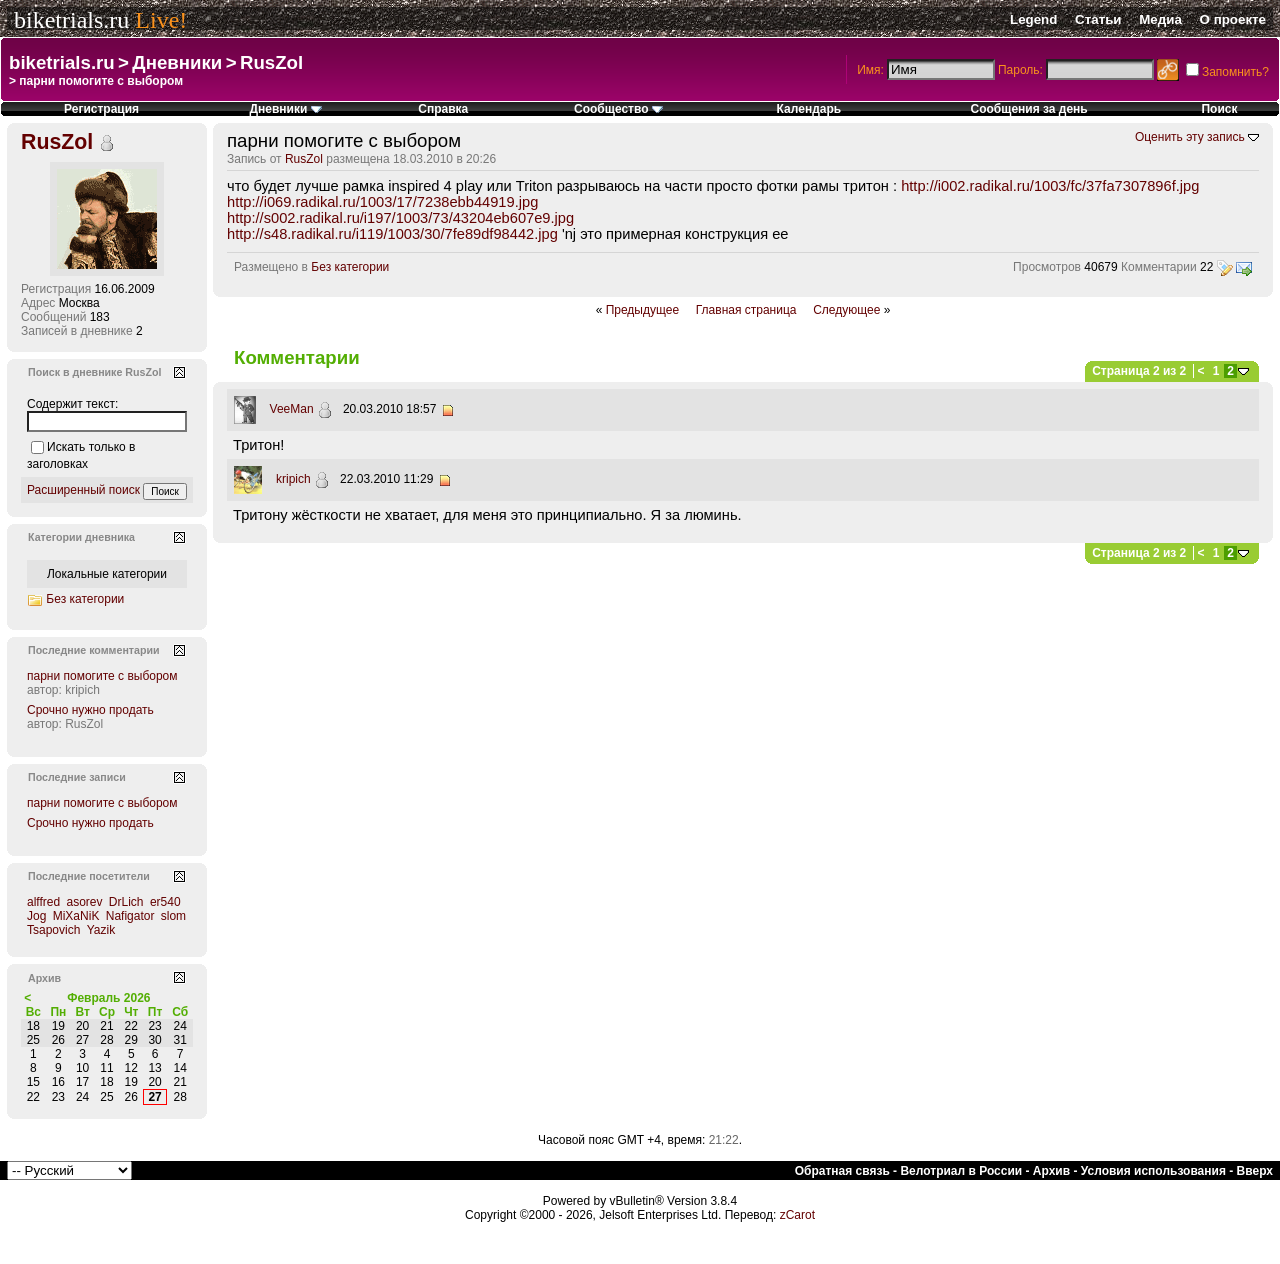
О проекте (1233, 19)
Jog (36, 916)
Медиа (1160, 19)
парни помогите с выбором (102, 676)
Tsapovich (53, 930)
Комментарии (1159, 267)
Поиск (1219, 109)
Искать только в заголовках (81, 455)
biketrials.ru (71, 20)
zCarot (797, 1215)
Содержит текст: (72, 404)
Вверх (1255, 1171)
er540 (165, 902)
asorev (84, 902)
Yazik (101, 930)
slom (173, 916)
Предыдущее (642, 310)
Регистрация (101, 109)
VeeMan (292, 409)
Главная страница (746, 310)
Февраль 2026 (108, 998)
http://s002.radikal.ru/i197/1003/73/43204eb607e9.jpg (400, 218)
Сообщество (618, 109)
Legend (1033, 19)
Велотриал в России (961, 1171)
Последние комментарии (94, 650)
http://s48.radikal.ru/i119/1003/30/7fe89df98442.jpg (392, 234)
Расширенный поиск (83, 490)
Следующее (846, 310)
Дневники (177, 62)
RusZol (271, 62)
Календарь (809, 109)
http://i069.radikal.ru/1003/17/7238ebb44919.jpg (382, 202)
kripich (293, 479)
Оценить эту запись (1190, 137)
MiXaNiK (76, 916)
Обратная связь (842, 1171)
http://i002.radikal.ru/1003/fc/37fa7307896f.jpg (1050, 186)
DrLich (126, 902)
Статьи (1098, 19)
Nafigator (130, 916)
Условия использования (1153, 1171)
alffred (43, 902)
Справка (443, 109)
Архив (1051, 1171)
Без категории (350, 267)
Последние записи (77, 777)
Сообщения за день (1029, 109)
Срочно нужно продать (90, 710)
